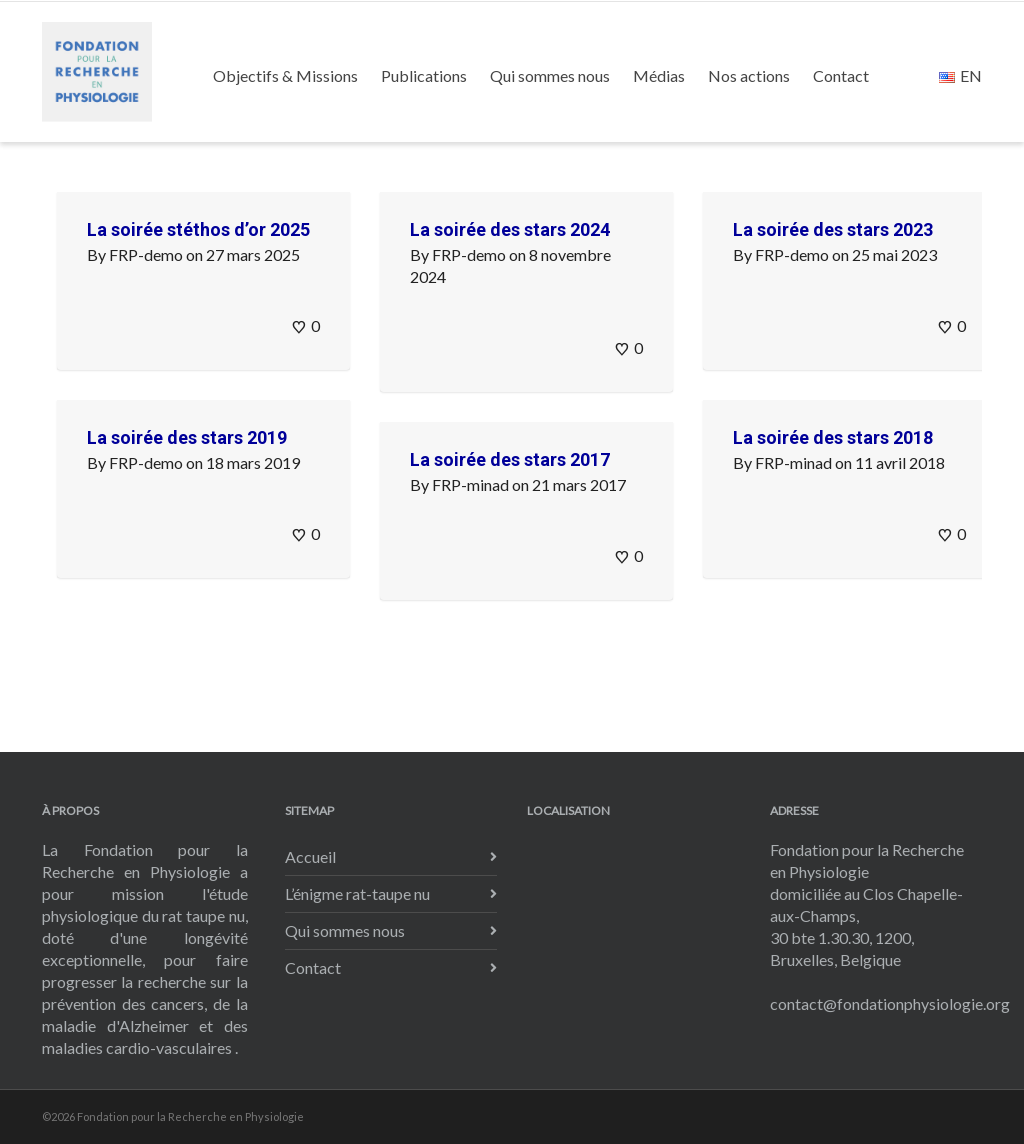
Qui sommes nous (550, 75)
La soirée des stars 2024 (510, 229)
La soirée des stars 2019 (187, 437)
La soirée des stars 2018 (833, 437)
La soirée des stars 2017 (510, 459)
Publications (424, 75)
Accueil (310, 856)
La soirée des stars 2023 (833, 229)
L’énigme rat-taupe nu (357, 893)
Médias (659, 75)
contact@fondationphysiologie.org (890, 1003)
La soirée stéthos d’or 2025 (198, 229)
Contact (841, 75)
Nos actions (749, 75)
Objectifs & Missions (285, 75)
